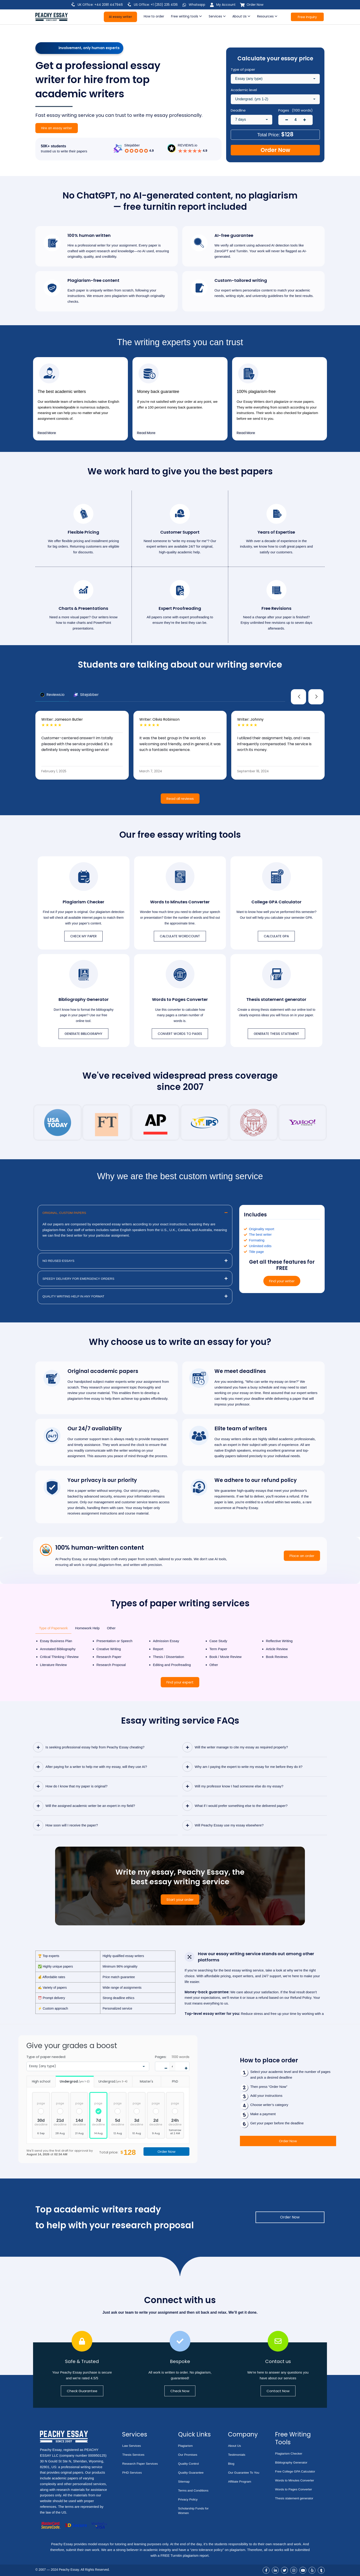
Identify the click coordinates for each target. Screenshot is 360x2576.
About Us (235, 2446)
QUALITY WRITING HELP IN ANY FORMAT (76, 1296)
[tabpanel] (180, 1652)
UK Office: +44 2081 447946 (100, 4)
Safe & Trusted (82, 2361)
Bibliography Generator (292, 2462)
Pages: (160, 2057)
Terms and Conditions (194, 2490)
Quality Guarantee (192, 2473)
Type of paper (243, 69)
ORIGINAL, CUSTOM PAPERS (66, 1213)
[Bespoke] (180, 2341)
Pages (283, 110)
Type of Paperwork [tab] (53, 1628)
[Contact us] (278, 2341)
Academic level (244, 89)
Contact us (278, 2361)
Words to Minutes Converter (296, 2480)
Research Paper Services (141, 2464)
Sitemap (184, 2482)
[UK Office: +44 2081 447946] (73, 4)
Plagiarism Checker (290, 2453)
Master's (142, 2080)
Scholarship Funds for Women (195, 2510)
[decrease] (286, 120)
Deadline (238, 110)
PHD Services (132, 2473)
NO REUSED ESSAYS (59, 1261)
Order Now (255, 4)
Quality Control (189, 2464)
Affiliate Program (240, 2486)
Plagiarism (186, 2446)
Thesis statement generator (296, 2498)
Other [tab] (111, 1628)
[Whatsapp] (184, 5)
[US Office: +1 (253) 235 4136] (129, 4)
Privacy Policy (189, 2499)
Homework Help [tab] (87, 1628)
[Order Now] (242, 5)
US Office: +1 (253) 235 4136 (156, 4)
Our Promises (188, 2455)
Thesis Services (134, 2455)
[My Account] (212, 5)
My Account (226, 4)
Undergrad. (72, 2080)
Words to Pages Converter (295, 2489)
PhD (169, 2080)
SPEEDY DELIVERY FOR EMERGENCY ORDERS (81, 1279)
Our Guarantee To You (242, 2475)
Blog (231, 2464)
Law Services (132, 2446)
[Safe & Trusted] (82, 2341)
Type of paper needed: (46, 2057)
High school (38, 2080)
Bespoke (180, 2361)
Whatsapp (197, 4)
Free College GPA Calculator (297, 2471)
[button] (135, 1213)
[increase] (304, 120)
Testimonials (237, 2455)
